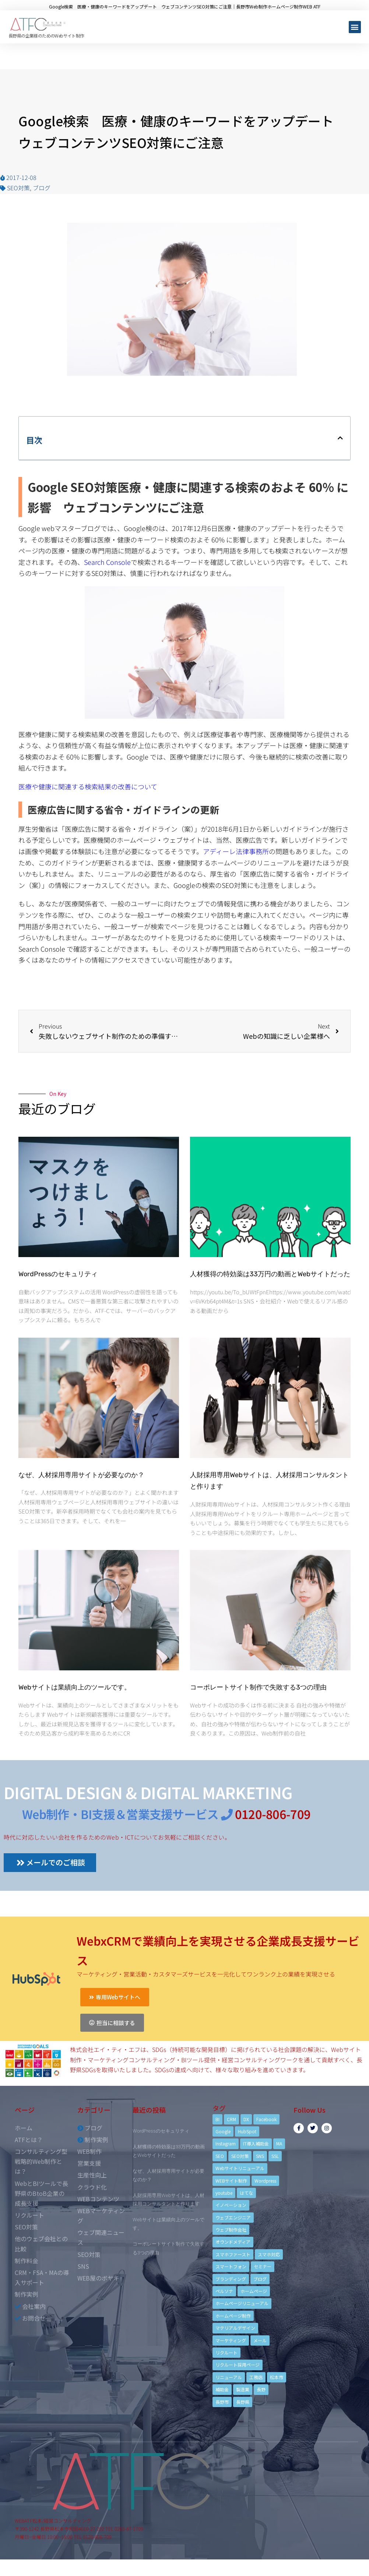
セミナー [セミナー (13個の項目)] (262, 2266)
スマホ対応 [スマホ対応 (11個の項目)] (269, 2254)
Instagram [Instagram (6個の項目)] (225, 2143)
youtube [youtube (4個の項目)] (223, 2193)
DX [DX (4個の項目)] (246, 2119)
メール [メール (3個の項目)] (260, 2340)
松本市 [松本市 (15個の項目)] (276, 2377)
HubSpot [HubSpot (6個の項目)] (247, 2131)
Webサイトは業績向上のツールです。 (74, 1687)
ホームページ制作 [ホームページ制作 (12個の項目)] (233, 2316)
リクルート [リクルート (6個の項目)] (226, 2352)
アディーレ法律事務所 (236, 851)
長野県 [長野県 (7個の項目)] (242, 2402)
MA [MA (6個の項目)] (279, 2143)
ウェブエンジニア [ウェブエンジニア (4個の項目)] (233, 2217)
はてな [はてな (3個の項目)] (246, 2193)
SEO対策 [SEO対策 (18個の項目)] (240, 2156)
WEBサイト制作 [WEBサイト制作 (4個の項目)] (231, 2180)
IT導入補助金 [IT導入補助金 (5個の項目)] (256, 2143)
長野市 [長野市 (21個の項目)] (222, 2402)
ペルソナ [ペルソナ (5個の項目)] (224, 2291)
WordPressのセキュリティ (58, 1274)
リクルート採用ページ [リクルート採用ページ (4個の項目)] (237, 2364)
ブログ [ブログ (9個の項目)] (260, 2279)
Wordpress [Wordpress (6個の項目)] (265, 2180)
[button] (355, 27)
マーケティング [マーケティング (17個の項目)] (230, 2340)
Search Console (107, 562)
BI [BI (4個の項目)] (217, 2119)
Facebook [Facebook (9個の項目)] (266, 2119)
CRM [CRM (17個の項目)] (231, 2119)
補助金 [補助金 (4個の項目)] (222, 2389)
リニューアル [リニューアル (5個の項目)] (228, 2377)
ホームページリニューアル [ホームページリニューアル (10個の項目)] (241, 2303)
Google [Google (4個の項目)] (223, 2131)
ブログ (41, 187)
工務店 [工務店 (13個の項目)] (256, 2377)
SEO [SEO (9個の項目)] (219, 2156)
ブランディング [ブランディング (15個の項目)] (230, 2279)
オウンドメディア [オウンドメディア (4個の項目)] (232, 2242)
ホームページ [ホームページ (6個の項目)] (253, 2291)
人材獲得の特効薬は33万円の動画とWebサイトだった (270, 1274)
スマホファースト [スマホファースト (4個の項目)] (232, 2254)
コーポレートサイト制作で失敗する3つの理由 (258, 1687)
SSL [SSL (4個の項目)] (275, 2156)
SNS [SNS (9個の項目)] (260, 2156)
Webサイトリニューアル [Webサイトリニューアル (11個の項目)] (239, 2168)
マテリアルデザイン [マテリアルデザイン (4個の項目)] (235, 2328)
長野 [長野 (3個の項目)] (261, 2389)
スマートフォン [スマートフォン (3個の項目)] (230, 2266)
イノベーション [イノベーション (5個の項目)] (230, 2205)
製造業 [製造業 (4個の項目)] (242, 2389)
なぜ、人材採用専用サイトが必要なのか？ (81, 1475)
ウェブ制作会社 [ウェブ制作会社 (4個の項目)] (230, 2229)
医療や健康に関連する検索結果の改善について (87, 786)
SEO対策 (18, 187)
